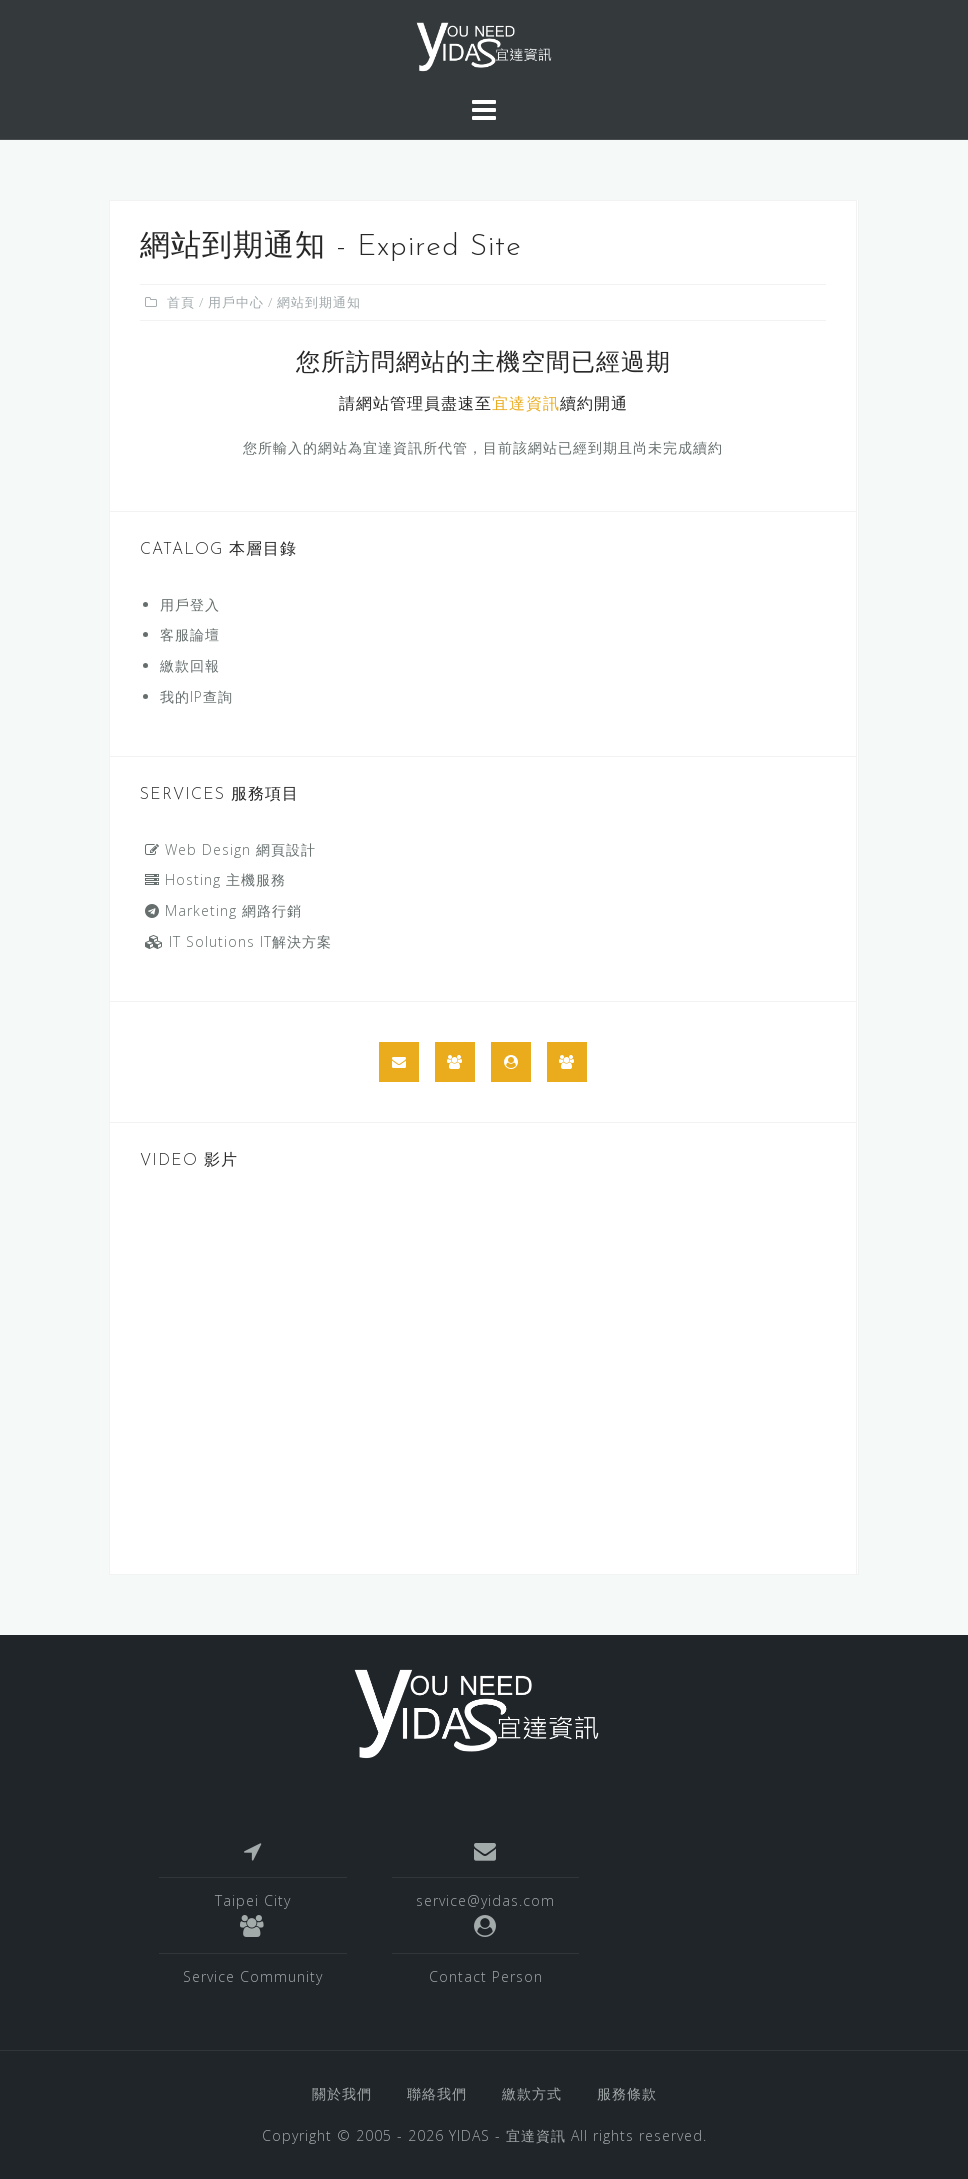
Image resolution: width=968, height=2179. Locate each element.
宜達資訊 (526, 405)
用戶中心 (236, 302)
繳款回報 (190, 665)
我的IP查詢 (196, 696)
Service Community (253, 1976)
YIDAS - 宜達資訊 (507, 2135)
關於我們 (342, 2093)
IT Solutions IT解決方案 (238, 941)
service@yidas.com (485, 1900)
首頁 (181, 302)
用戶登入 (190, 604)
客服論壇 (190, 634)
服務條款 (627, 2093)
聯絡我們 (437, 2093)
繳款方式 (532, 2093)
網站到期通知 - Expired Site (331, 247)
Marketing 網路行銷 (223, 910)
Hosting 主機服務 (215, 879)
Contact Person (486, 1976)
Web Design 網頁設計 (230, 849)
